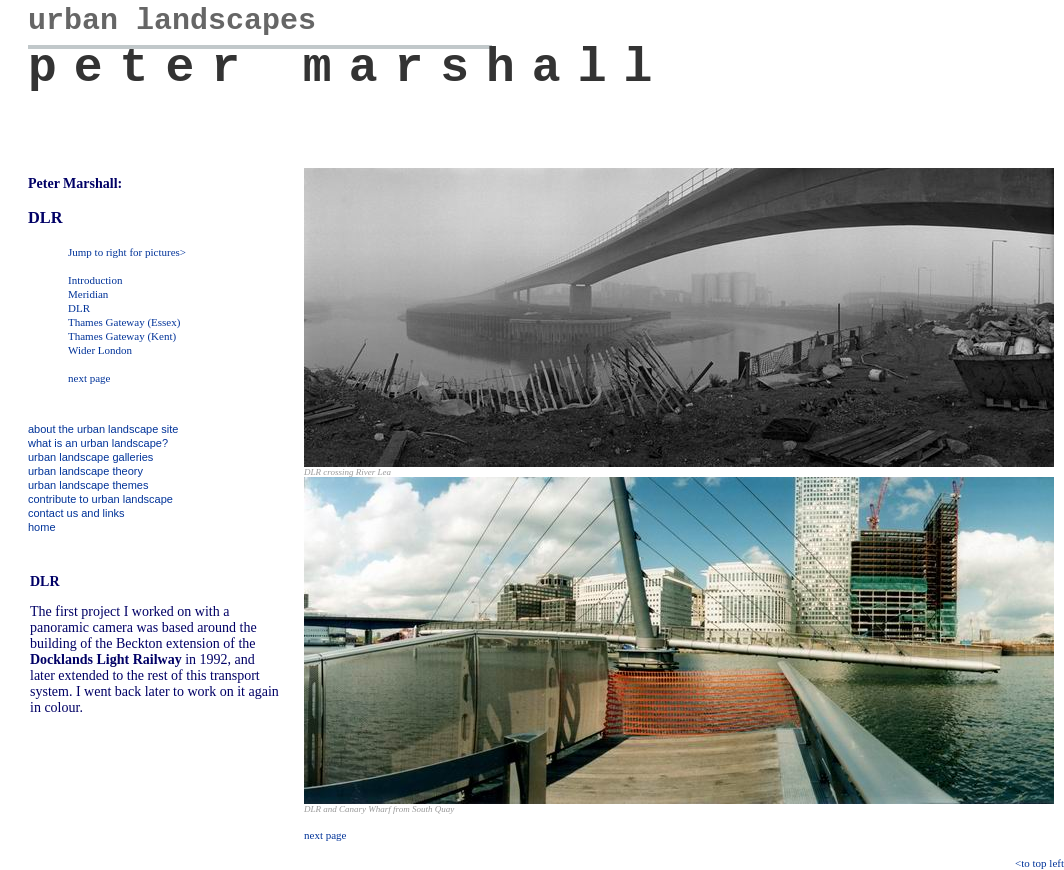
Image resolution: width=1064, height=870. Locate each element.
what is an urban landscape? (98, 443)
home (42, 527)
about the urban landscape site (103, 429)
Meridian (88, 294)
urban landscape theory (85, 471)
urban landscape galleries (90, 457)
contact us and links (76, 513)
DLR (79, 308)
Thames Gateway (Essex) (124, 322)
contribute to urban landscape (100, 499)
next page (89, 378)
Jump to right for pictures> (127, 252)
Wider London (100, 350)
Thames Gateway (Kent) (122, 336)
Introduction (95, 280)
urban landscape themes (88, 485)
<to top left (1039, 863)
